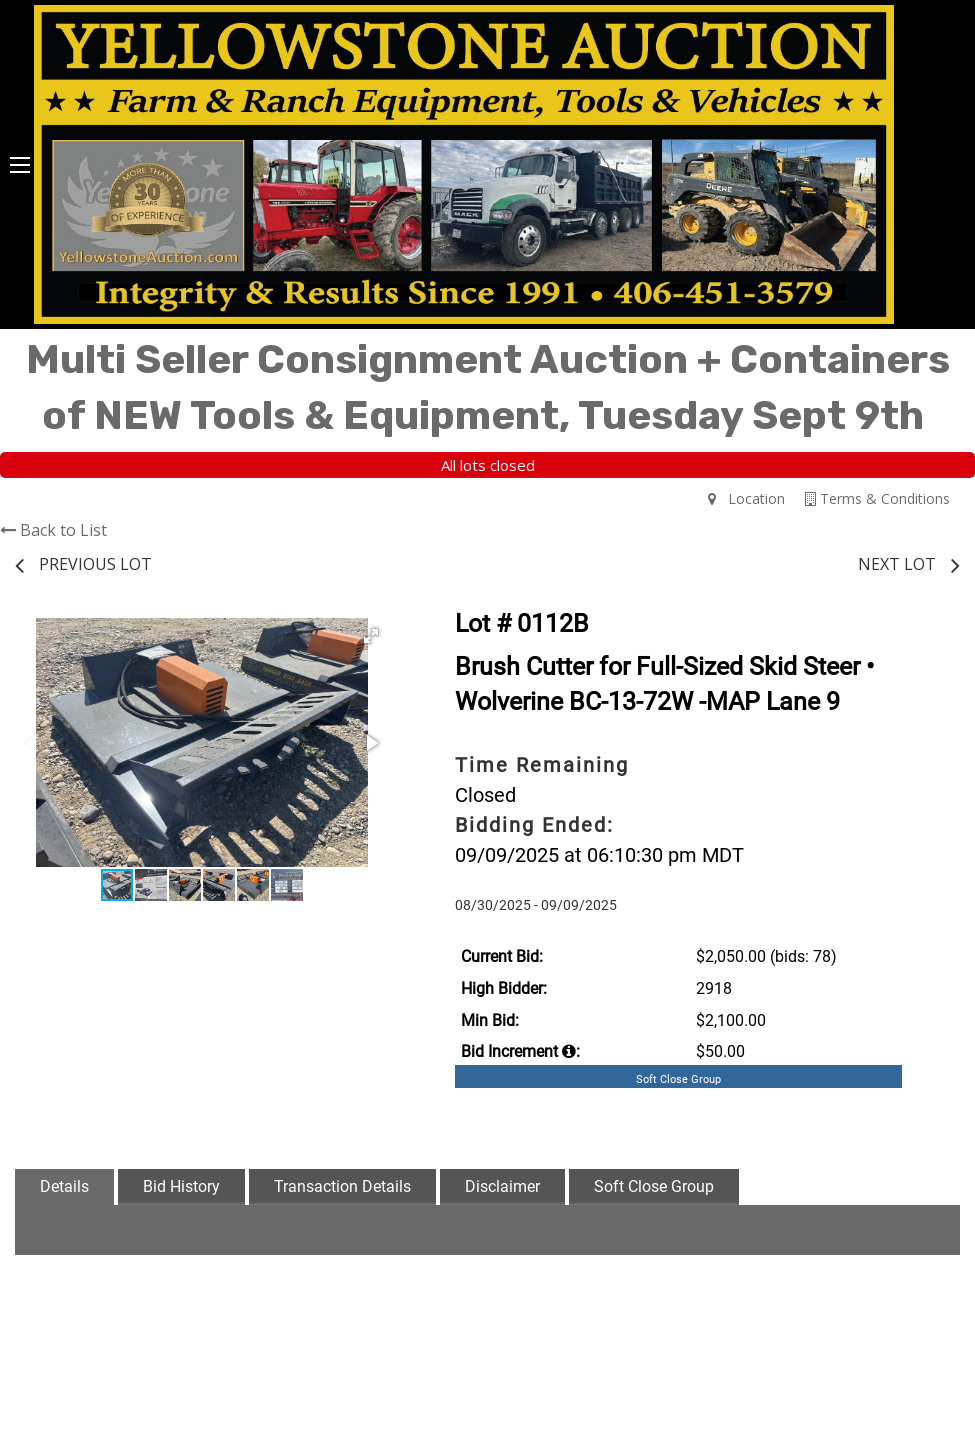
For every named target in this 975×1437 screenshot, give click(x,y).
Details (64, 1186)
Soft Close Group (654, 1186)
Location (746, 498)
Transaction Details (342, 1186)
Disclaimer (502, 1186)
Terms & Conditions (877, 498)
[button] (371, 636)
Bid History (181, 1186)
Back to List (53, 530)
